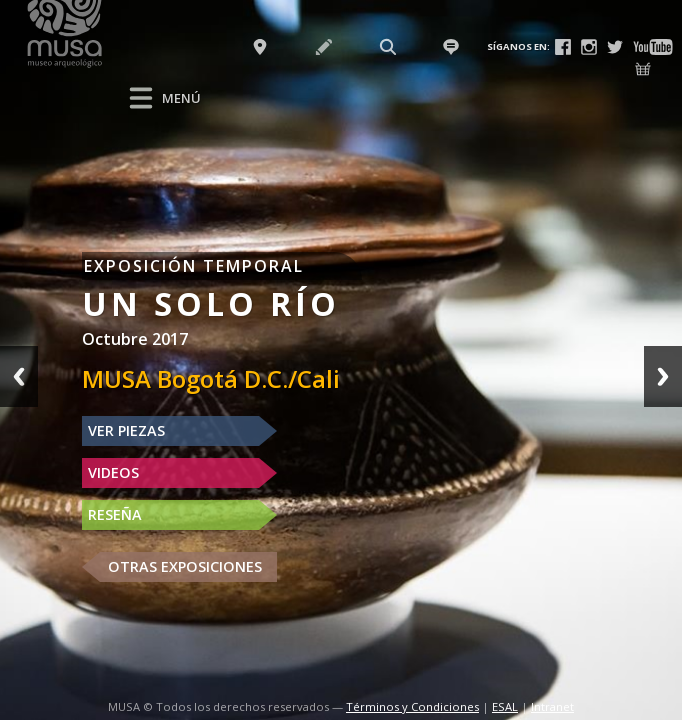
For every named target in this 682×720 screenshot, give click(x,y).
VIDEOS (113, 472)
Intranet (552, 706)
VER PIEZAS (126, 430)
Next (663, 376)
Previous (19, 376)
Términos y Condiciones (412, 706)
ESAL (505, 706)
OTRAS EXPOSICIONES (185, 566)
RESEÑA (115, 514)
